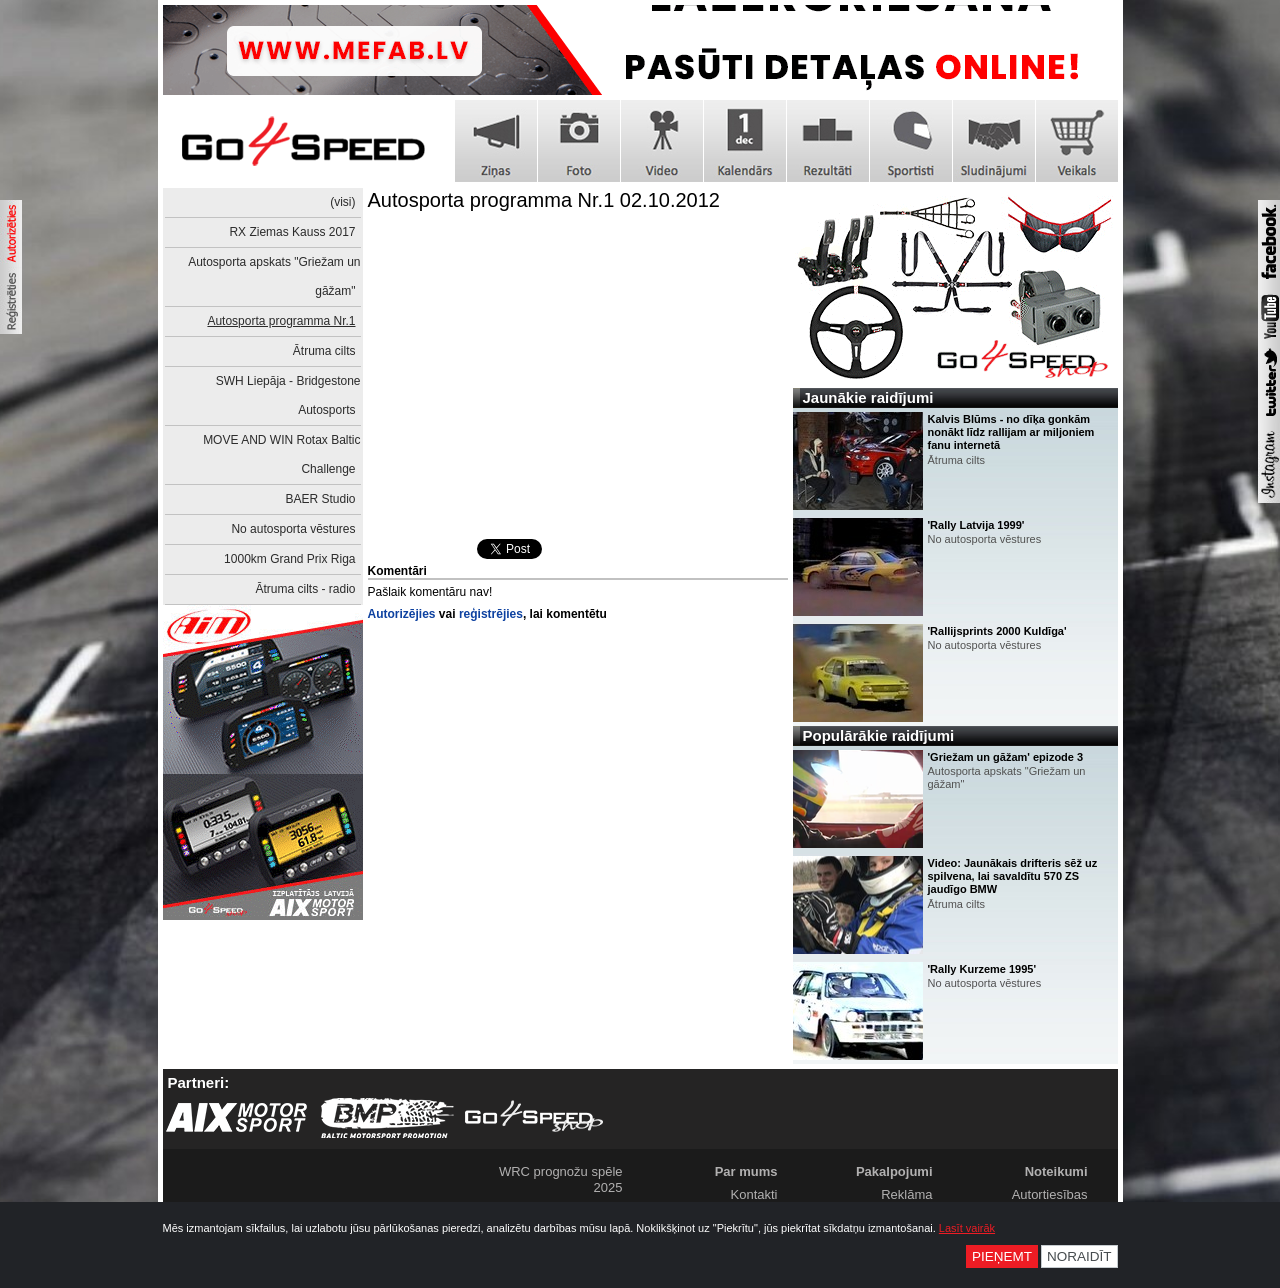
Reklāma (906, 1194)
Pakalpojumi (894, 1171)
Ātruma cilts (324, 351)
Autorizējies (402, 614)
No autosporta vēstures (293, 529)
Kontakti (754, 1194)
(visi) (342, 202)
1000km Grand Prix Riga (289, 559)
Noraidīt (1079, 1256)
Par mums (746, 1171)
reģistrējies (491, 614)
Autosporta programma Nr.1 (281, 321)
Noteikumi (1056, 1171)
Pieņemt (1002, 1256)
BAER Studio (320, 499)
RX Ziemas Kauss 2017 (292, 232)
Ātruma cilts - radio (305, 589)
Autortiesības (1050, 1194)
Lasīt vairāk (967, 1228)
